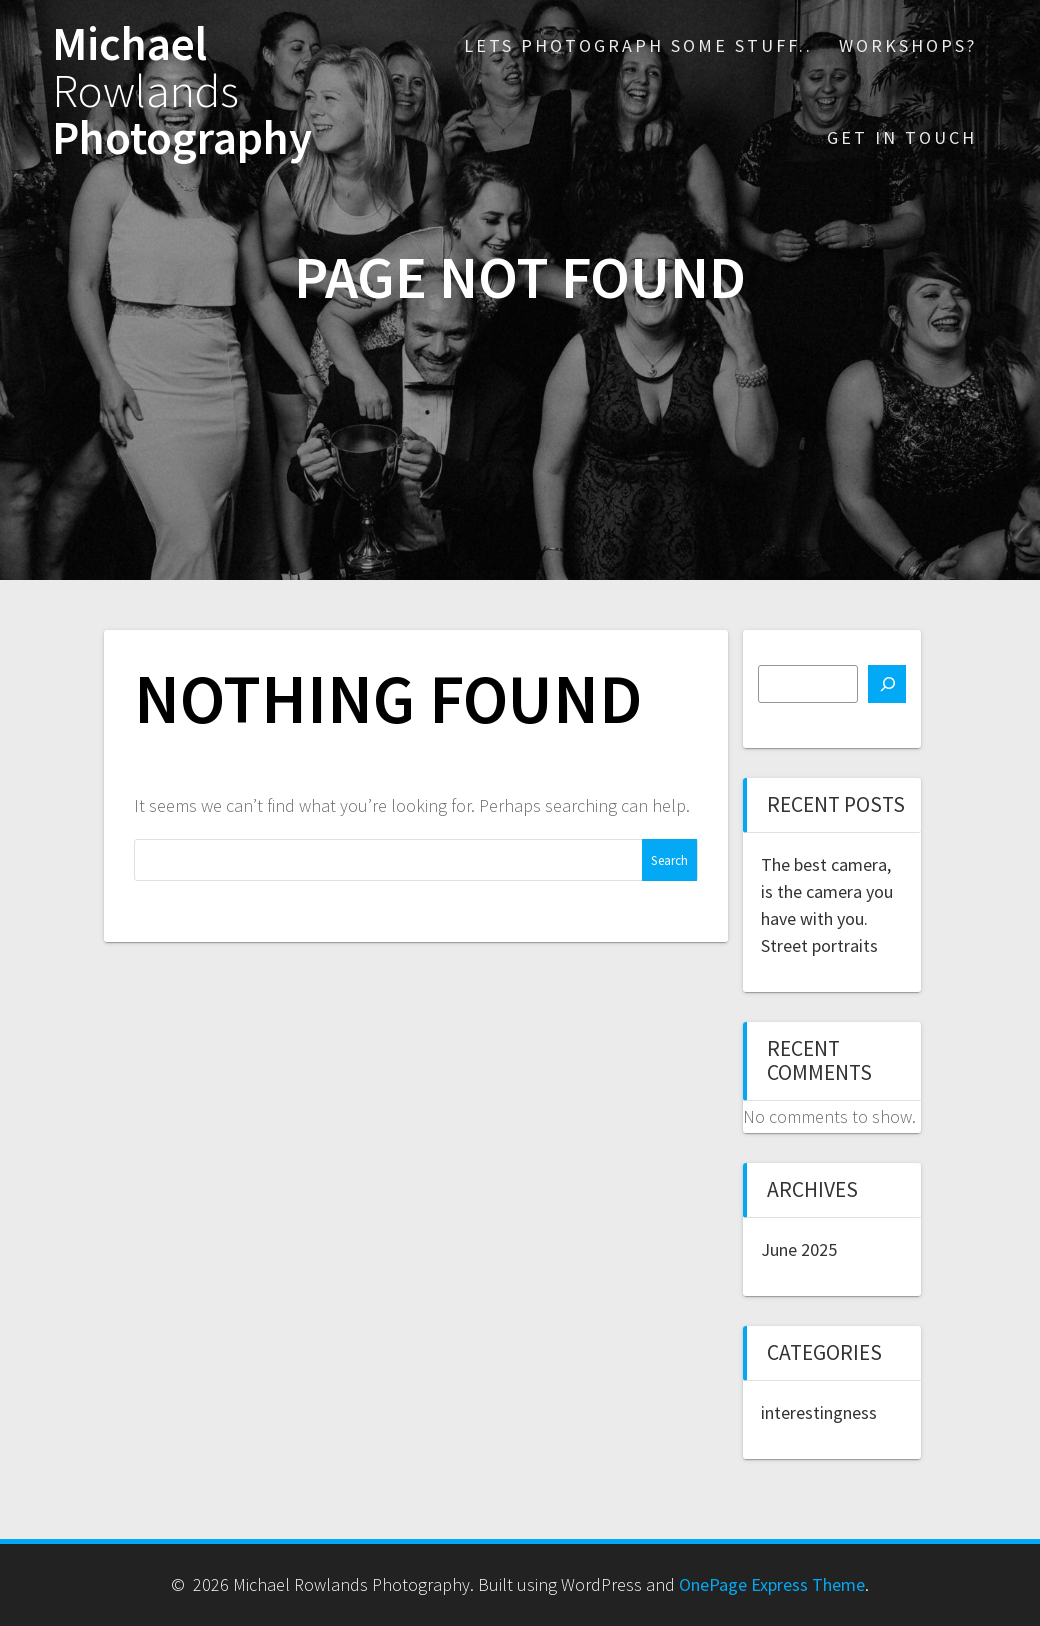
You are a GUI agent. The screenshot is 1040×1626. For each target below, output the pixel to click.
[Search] (887, 684)
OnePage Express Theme (772, 1584)
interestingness (819, 1412)
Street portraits (819, 945)
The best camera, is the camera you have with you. (827, 891)
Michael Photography (182, 91)
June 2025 (799, 1249)
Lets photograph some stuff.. (638, 45)
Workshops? (908, 45)
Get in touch (902, 137)
